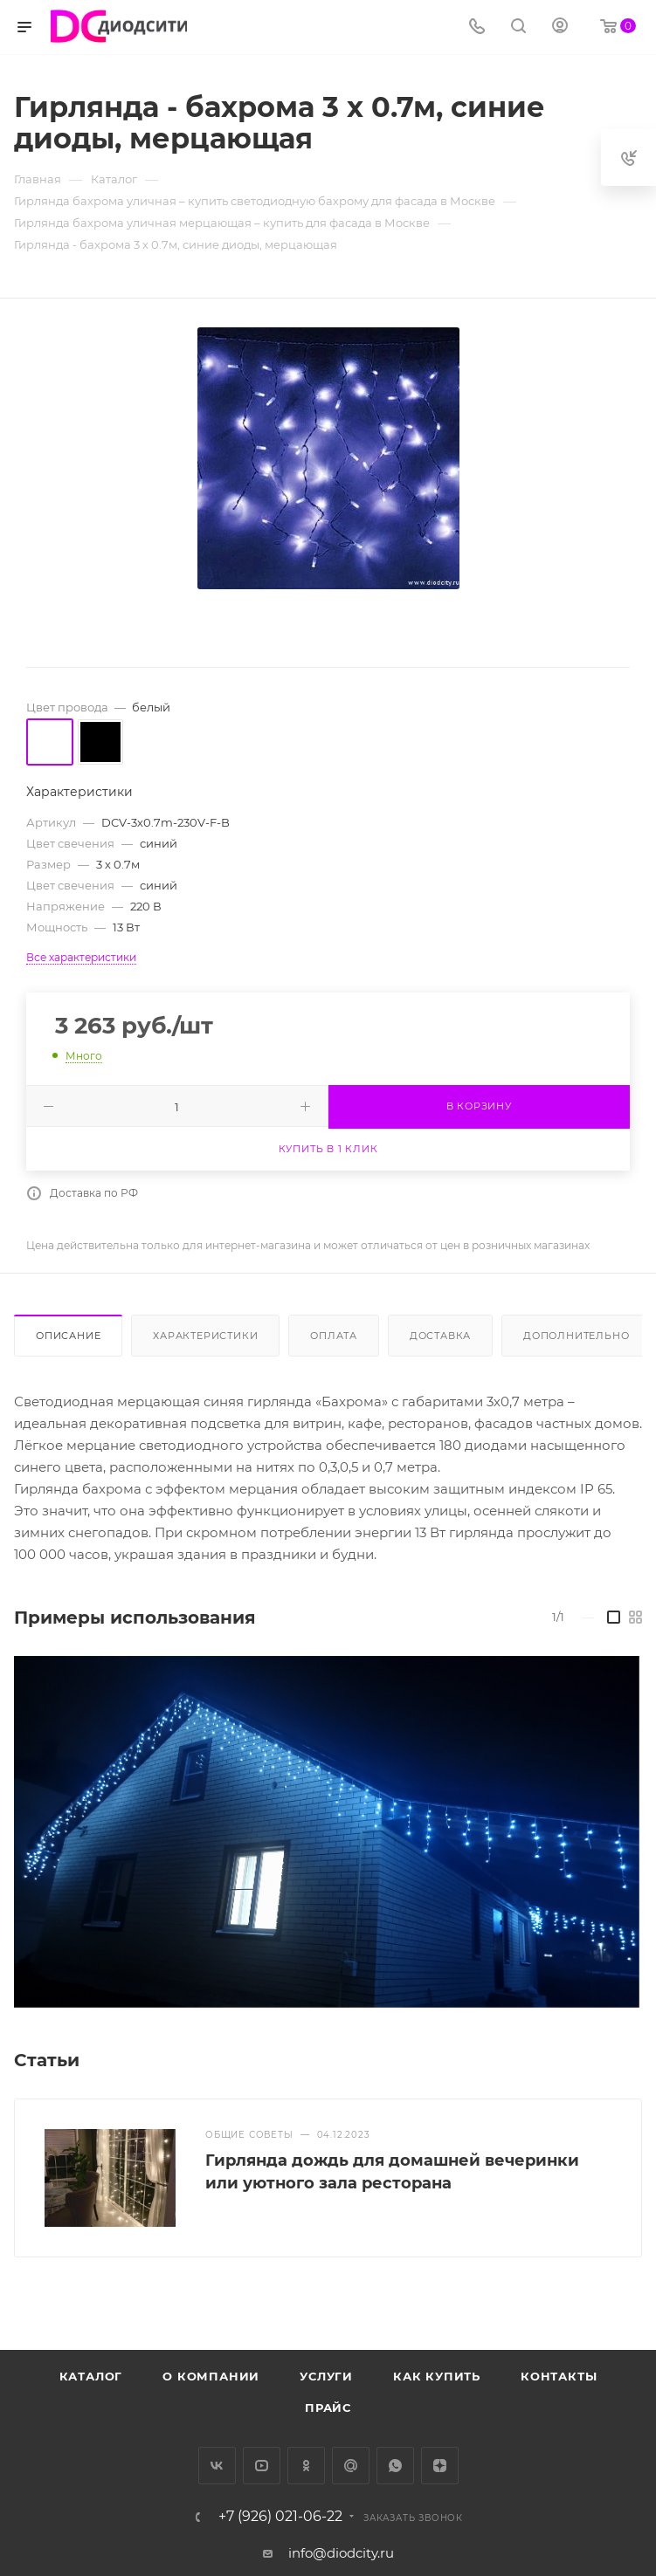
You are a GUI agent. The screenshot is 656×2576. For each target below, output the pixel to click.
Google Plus (350, 2465)
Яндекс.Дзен (440, 2465)
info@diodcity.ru (341, 2553)
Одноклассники (306, 2465)
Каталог (91, 2376)
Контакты (559, 2376)
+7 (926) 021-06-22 (280, 2517)
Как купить (436, 2376)
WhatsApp (395, 2465)
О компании (210, 2376)
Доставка (440, 1335)
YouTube (261, 2465)
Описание (68, 1335)
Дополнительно (576, 1335)
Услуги (326, 2376)
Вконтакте (217, 2465)
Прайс (328, 2408)
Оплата (333, 1335)
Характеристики (205, 1335)
